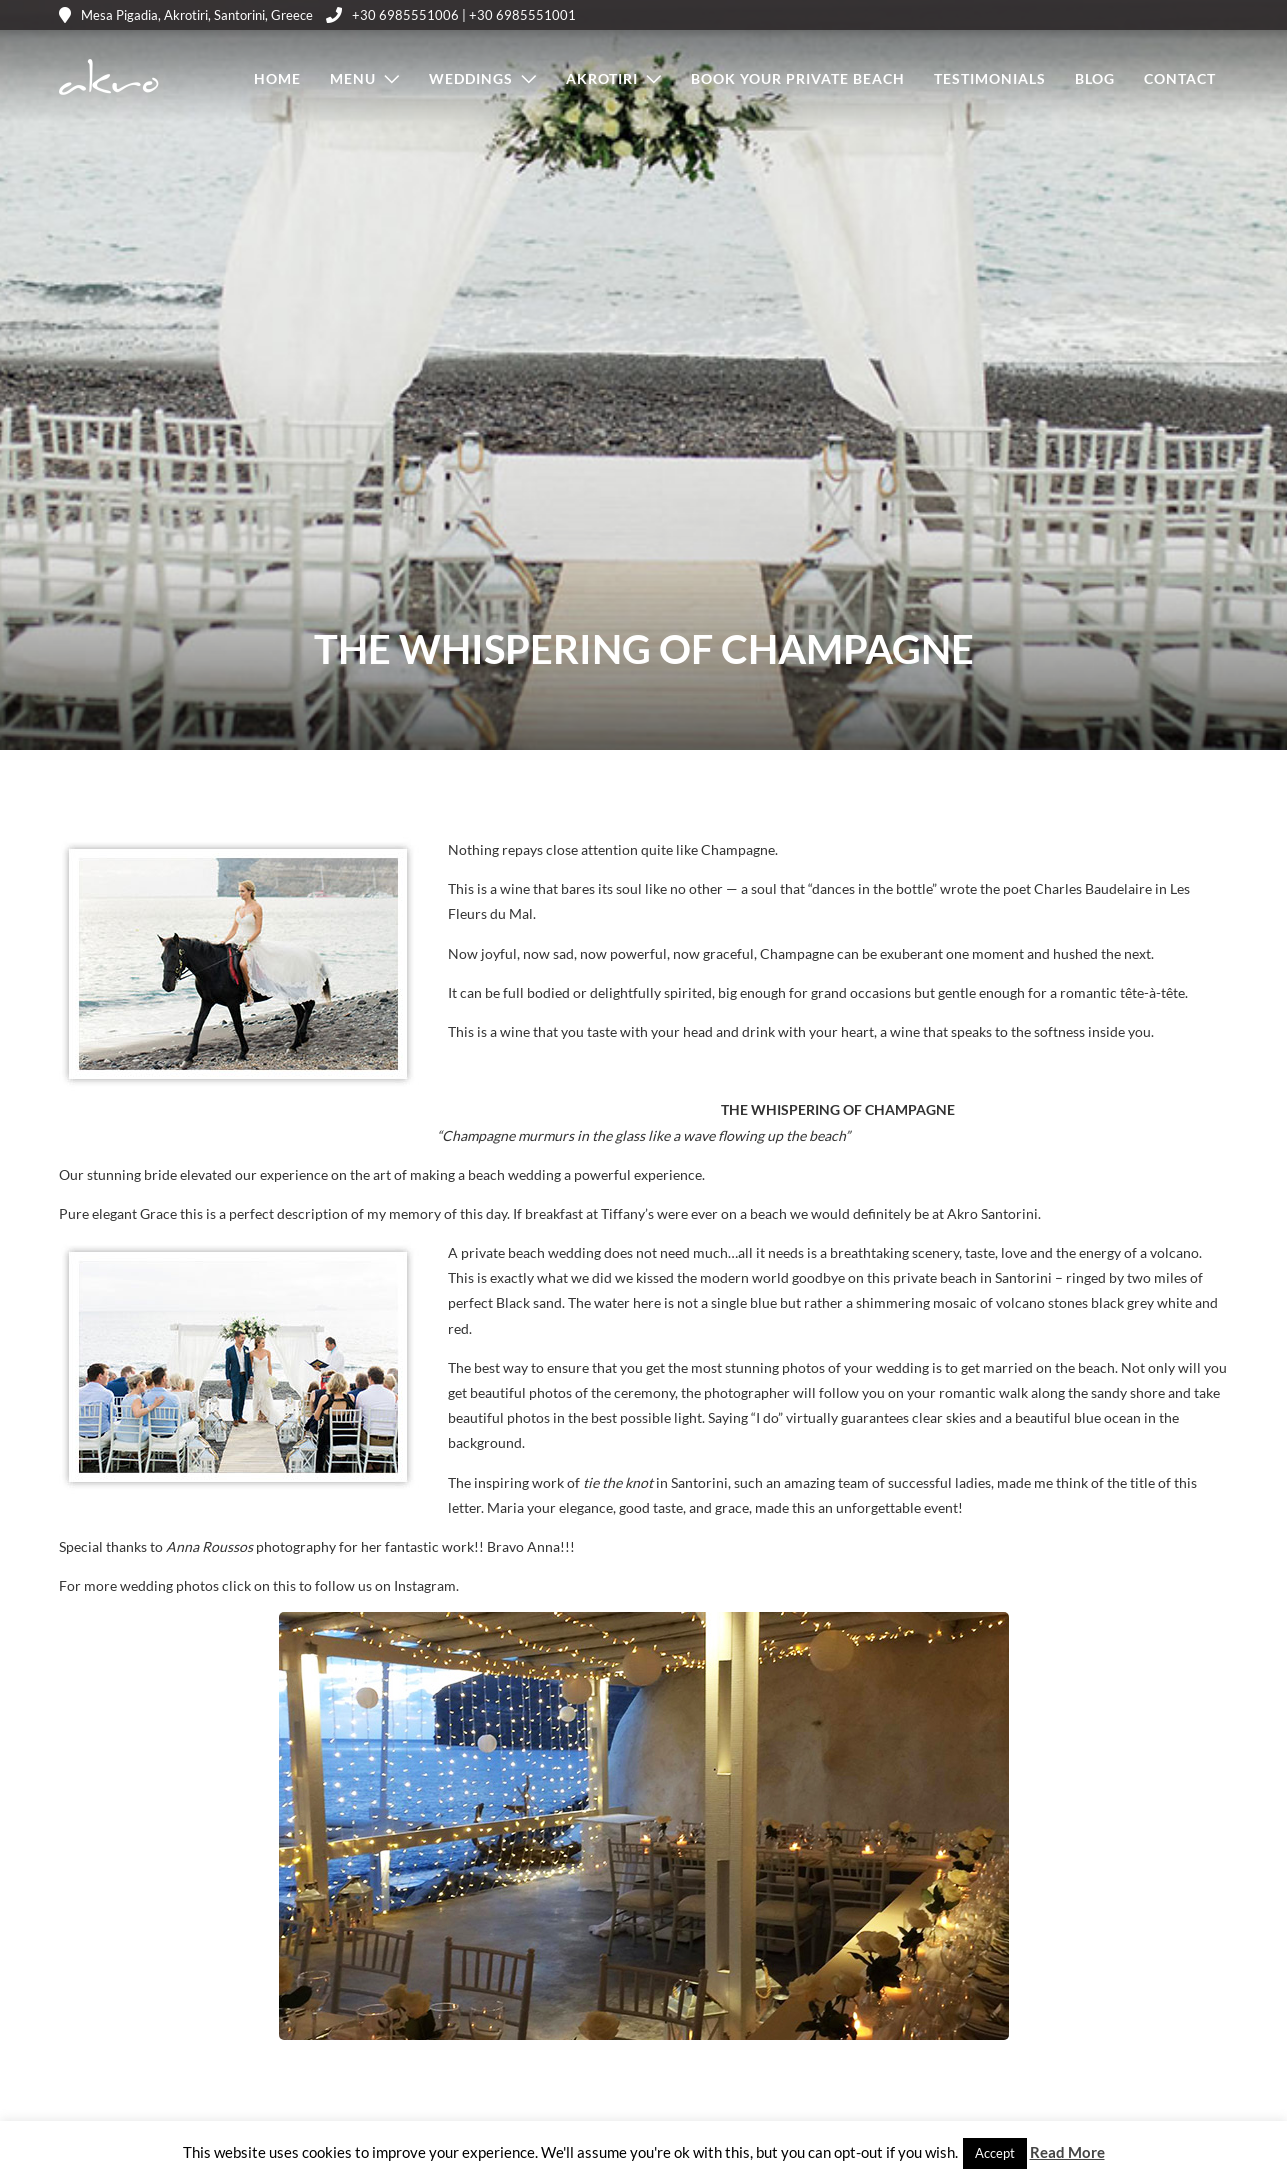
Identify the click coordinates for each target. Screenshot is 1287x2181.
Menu (353, 78)
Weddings (471, 78)
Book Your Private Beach (798, 78)
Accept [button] (995, 2153)
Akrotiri (602, 78)
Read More (1067, 2152)
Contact (1180, 78)
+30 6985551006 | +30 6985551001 (451, 15)
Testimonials (990, 78)
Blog (1095, 78)
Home (277, 78)
